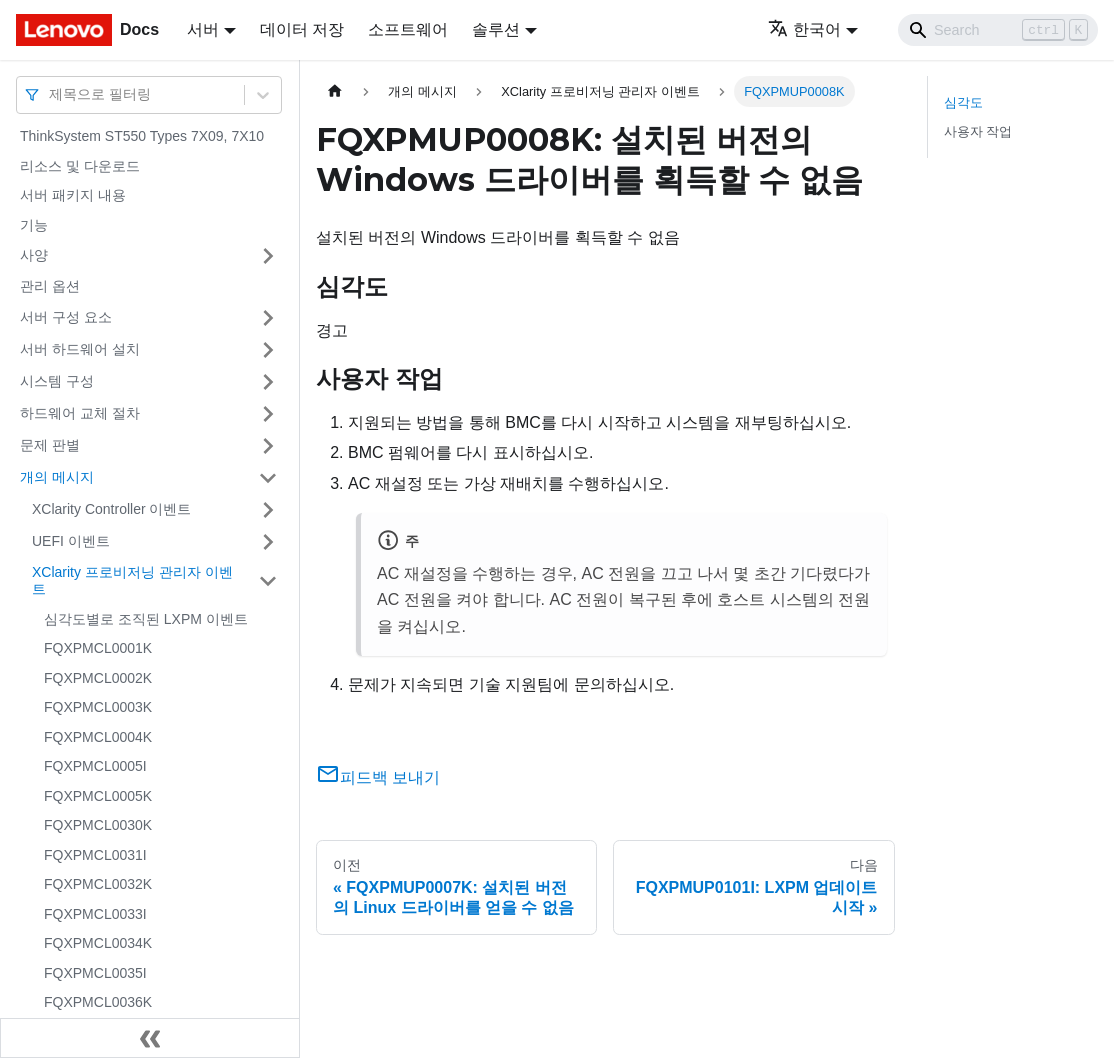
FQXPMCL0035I (95, 973)
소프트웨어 (408, 29)
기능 (34, 225)
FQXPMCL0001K (98, 648)
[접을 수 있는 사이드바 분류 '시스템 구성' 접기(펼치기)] (268, 382)
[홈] (335, 91)
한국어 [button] (804, 29)
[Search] (998, 30)
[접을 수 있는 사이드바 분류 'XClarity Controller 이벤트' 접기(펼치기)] (268, 510)
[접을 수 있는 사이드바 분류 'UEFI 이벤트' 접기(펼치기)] (268, 542)
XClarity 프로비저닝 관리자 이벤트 (132, 581)
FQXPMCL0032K (98, 884)
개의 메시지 (57, 477)
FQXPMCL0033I (95, 914)
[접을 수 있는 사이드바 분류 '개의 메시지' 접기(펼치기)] (268, 478)
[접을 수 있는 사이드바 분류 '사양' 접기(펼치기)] (268, 256)
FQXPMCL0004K (98, 737)
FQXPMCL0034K (98, 943)
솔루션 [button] (496, 29)
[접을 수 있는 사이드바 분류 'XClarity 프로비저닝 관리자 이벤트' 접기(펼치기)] (268, 581)
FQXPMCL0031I (95, 855)
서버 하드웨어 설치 (80, 349)
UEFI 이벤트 (71, 541)
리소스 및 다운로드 (80, 166)
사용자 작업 (978, 131)
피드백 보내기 (378, 777)
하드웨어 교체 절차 (80, 413)
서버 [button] (203, 29)
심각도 (963, 102)
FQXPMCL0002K (98, 678)
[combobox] (51, 94)
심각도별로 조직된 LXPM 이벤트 (146, 619)
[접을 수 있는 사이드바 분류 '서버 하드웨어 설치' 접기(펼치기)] (268, 350)
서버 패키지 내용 (73, 195)
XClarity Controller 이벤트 (111, 509)
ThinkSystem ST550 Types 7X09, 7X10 (142, 136)
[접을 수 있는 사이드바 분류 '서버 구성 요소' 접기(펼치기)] (268, 318)
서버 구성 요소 (66, 317)
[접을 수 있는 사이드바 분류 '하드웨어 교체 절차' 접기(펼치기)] (268, 414)
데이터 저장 (302, 29)
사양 (34, 255)
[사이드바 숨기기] (150, 1038)
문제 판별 (50, 445)
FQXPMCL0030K (98, 825)
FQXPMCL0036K (98, 1002)
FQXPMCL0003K (98, 707)
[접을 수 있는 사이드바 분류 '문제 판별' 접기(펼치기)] (268, 446)
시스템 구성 (57, 381)
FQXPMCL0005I (95, 766)
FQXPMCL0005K (98, 796)
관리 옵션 (50, 286)
